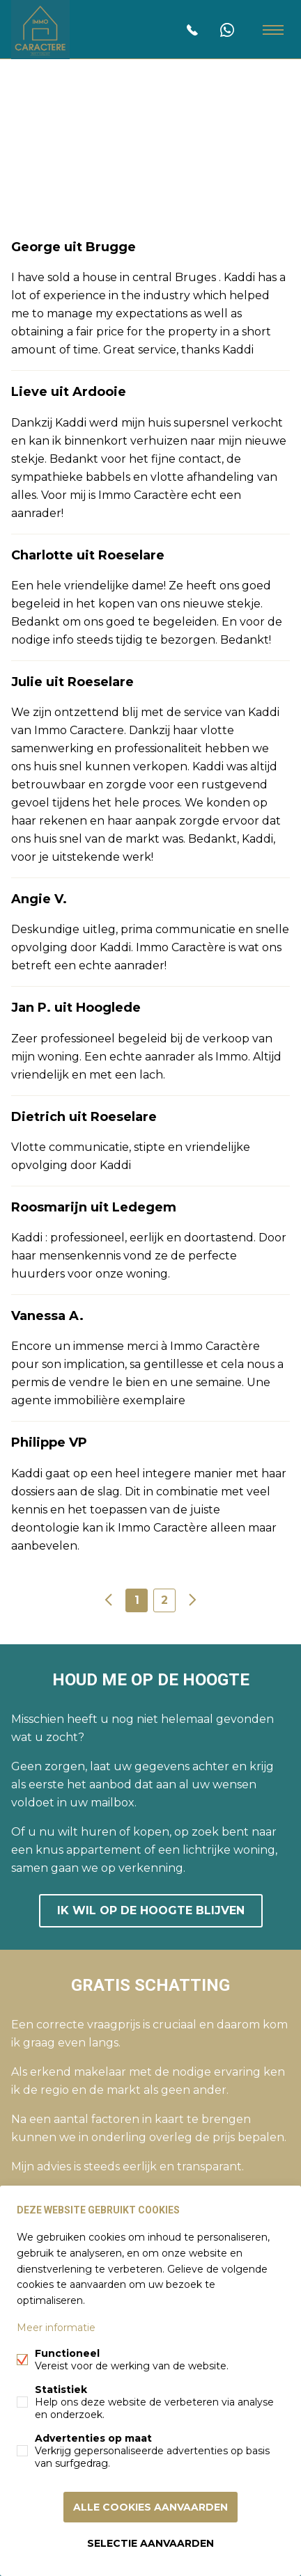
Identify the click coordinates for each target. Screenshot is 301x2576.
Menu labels (273, 30)
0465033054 (192, 29)
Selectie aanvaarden (150, 2543)
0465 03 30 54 (227, 30)
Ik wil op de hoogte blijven (151, 1910)
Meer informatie (56, 2327)
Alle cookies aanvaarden (150, 2507)
